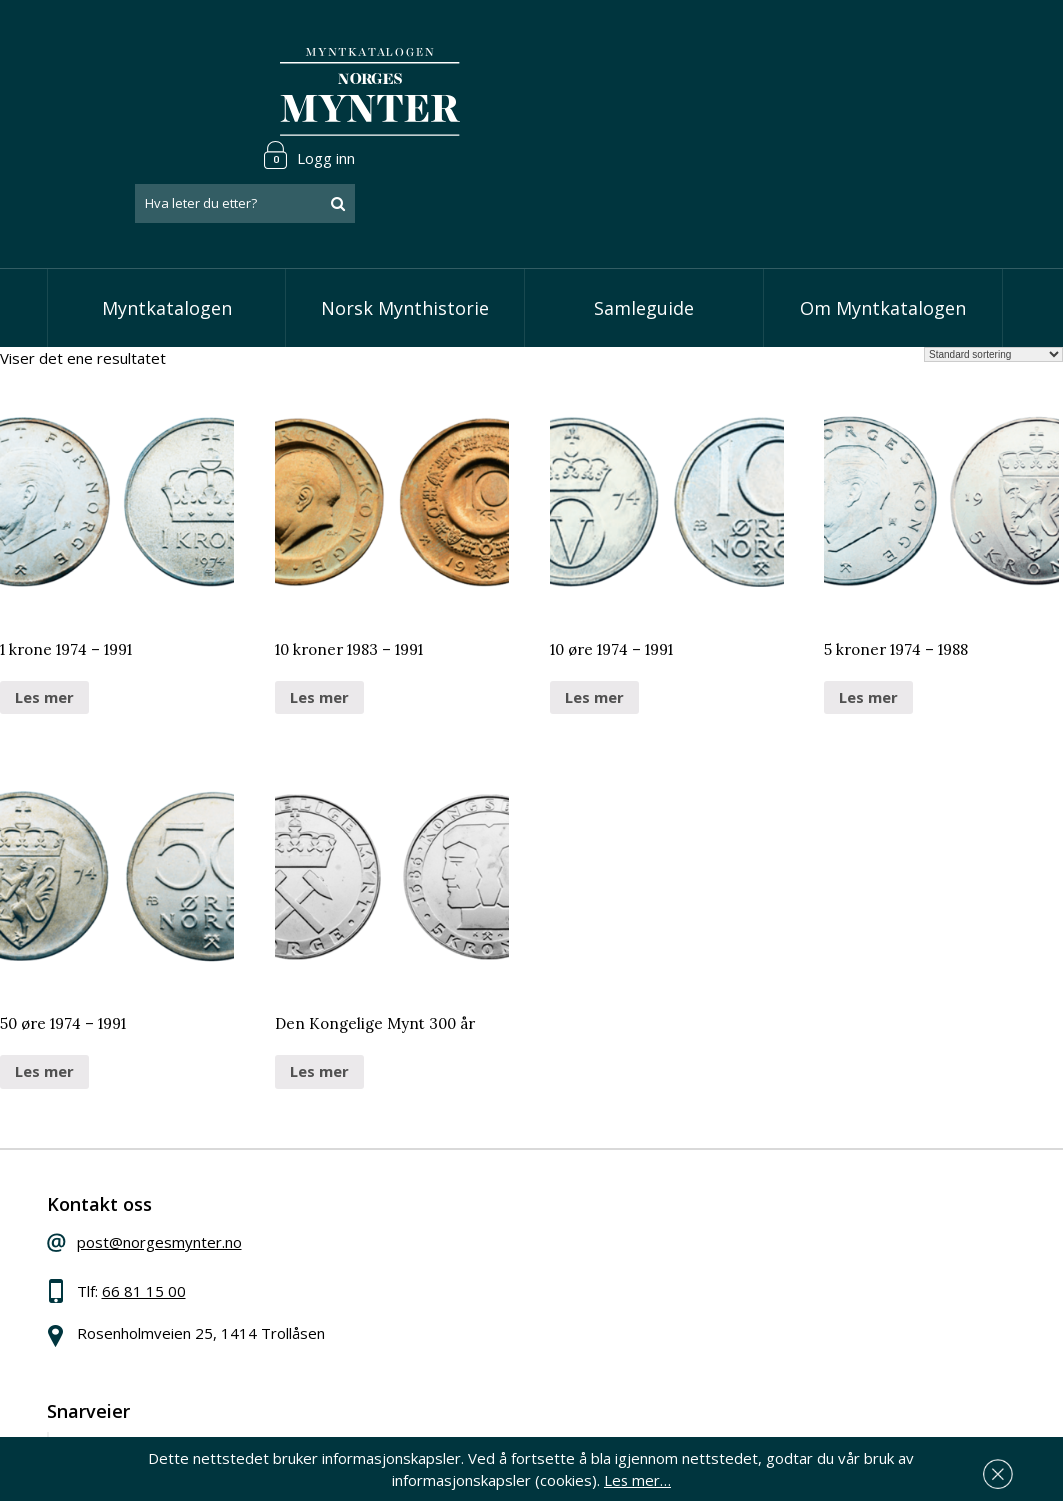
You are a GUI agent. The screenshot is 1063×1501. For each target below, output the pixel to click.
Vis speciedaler (457, 1177)
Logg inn (955, 44)
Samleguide (644, 230)
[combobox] (891, 93)
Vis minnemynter (462, 1299)
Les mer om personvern (811, 1372)
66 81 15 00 (179, 1223)
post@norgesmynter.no (194, 1174)
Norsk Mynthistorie (405, 230)
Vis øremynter (454, 1268)
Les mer (44, 619)
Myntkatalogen (166, 230)
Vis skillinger (446, 1207)
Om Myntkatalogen (883, 230)
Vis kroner (439, 1238)
